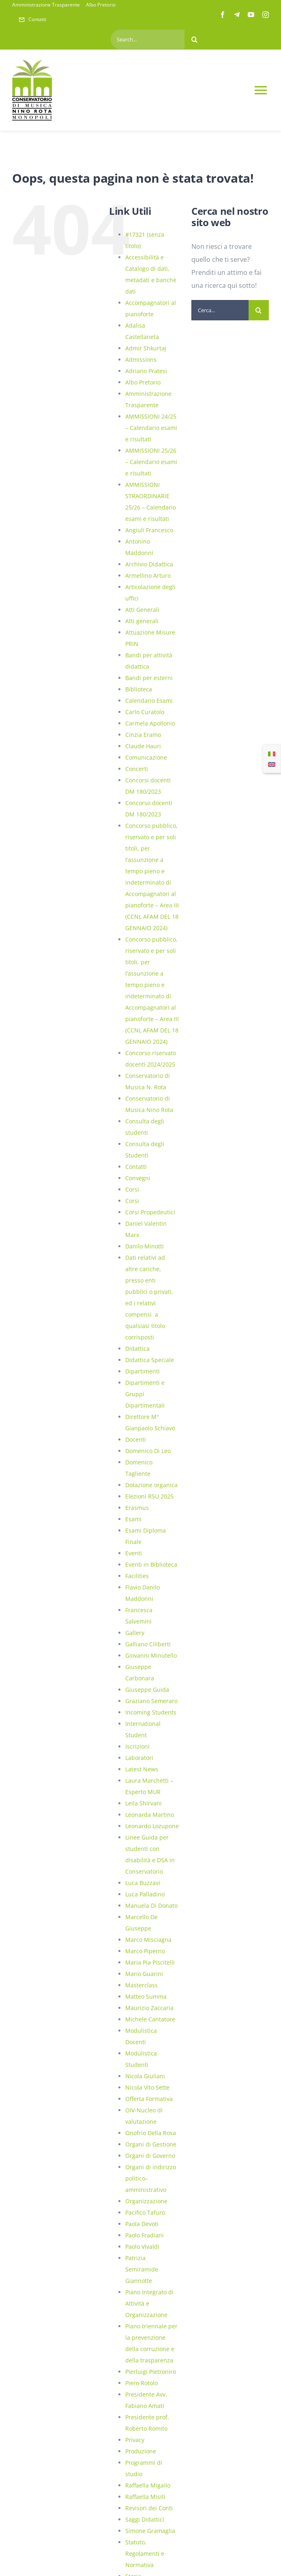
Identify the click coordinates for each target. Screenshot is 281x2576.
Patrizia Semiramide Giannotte (141, 2269)
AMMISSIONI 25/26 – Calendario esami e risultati (151, 462)
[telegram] (237, 14)
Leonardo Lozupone (152, 1826)
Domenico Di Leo (148, 1451)
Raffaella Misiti (145, 2496)
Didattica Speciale (149, 1360)
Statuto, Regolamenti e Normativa (144, 2553)
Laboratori (139, 1758)
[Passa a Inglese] (271, 764)
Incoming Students (150, 1712)
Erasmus (137, 1507)
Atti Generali (142, 609)
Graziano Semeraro (151, 1701)
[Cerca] (194, 39)
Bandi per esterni (149, 678)
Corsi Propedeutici (150, 1212)
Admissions (141, 359)
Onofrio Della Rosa (150, 2133)
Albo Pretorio (143, 382)
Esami (133, 1519)
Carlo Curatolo (144, 712)
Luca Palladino (145, 1894)
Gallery (134, 1633)
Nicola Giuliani (145, 2076)
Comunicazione (146, 757)
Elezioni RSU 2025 (149, 1496)
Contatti (136, 1166)
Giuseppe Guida (147, 1689)
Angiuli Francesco (149, 530)
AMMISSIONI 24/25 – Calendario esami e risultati (151, 427)
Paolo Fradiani (144, 2235)
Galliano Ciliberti (148, 1644)
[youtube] (251, 14)
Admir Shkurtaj (145, 348)
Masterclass (141, 1985)
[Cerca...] (220, 310)
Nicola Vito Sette (147, 2087)
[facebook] (222, 14)
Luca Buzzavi (142, 1883)
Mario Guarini (144, 1974)
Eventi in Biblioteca (151, 1564)
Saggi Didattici (144, 2519)
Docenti (135, 1439)
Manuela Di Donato (151, 1905)
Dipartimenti (142, 1371)
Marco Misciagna (148, 1939)
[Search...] (147, 39)
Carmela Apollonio (150, 723)
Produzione (140, 2451)
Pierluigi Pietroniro (150, 2371)
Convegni (137, 1178)
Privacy (134, 2440)
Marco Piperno (145, 1951)
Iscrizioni (137, 1746)
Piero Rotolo (141, 2383)
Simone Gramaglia (150, 2531)
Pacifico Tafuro (145, 2212)
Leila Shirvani (143, 1803)
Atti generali (142, 621)
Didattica (137, 1348)
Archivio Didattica (149, 564)
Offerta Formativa (149, 2099)
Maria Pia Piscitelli (150, 1962)
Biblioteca (138, 689)
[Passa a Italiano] (271, 753)
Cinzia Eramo (143, 734)
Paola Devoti (142, 2224)
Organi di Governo (150, 2155)
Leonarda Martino (149, 1814)
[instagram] (265, 14)
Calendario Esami (149, 700)
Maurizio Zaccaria (149, 2008)
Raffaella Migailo (147, 2485)
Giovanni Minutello (151, 1655)
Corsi (132, 1189)
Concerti (136, 769)
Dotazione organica (151, 1485)
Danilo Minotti (144, 1246)
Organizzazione (146, 2201)
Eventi (133, 1553)
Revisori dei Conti (149, 2508)
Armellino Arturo (148, 575)
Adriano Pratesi (146, 371)
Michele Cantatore (150, 2019)
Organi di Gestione (150, 2144)
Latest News (141, 1769)
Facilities (137, 1576)
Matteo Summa (146, 1996)
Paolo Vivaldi (142, 2246)
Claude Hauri (143, 746)
